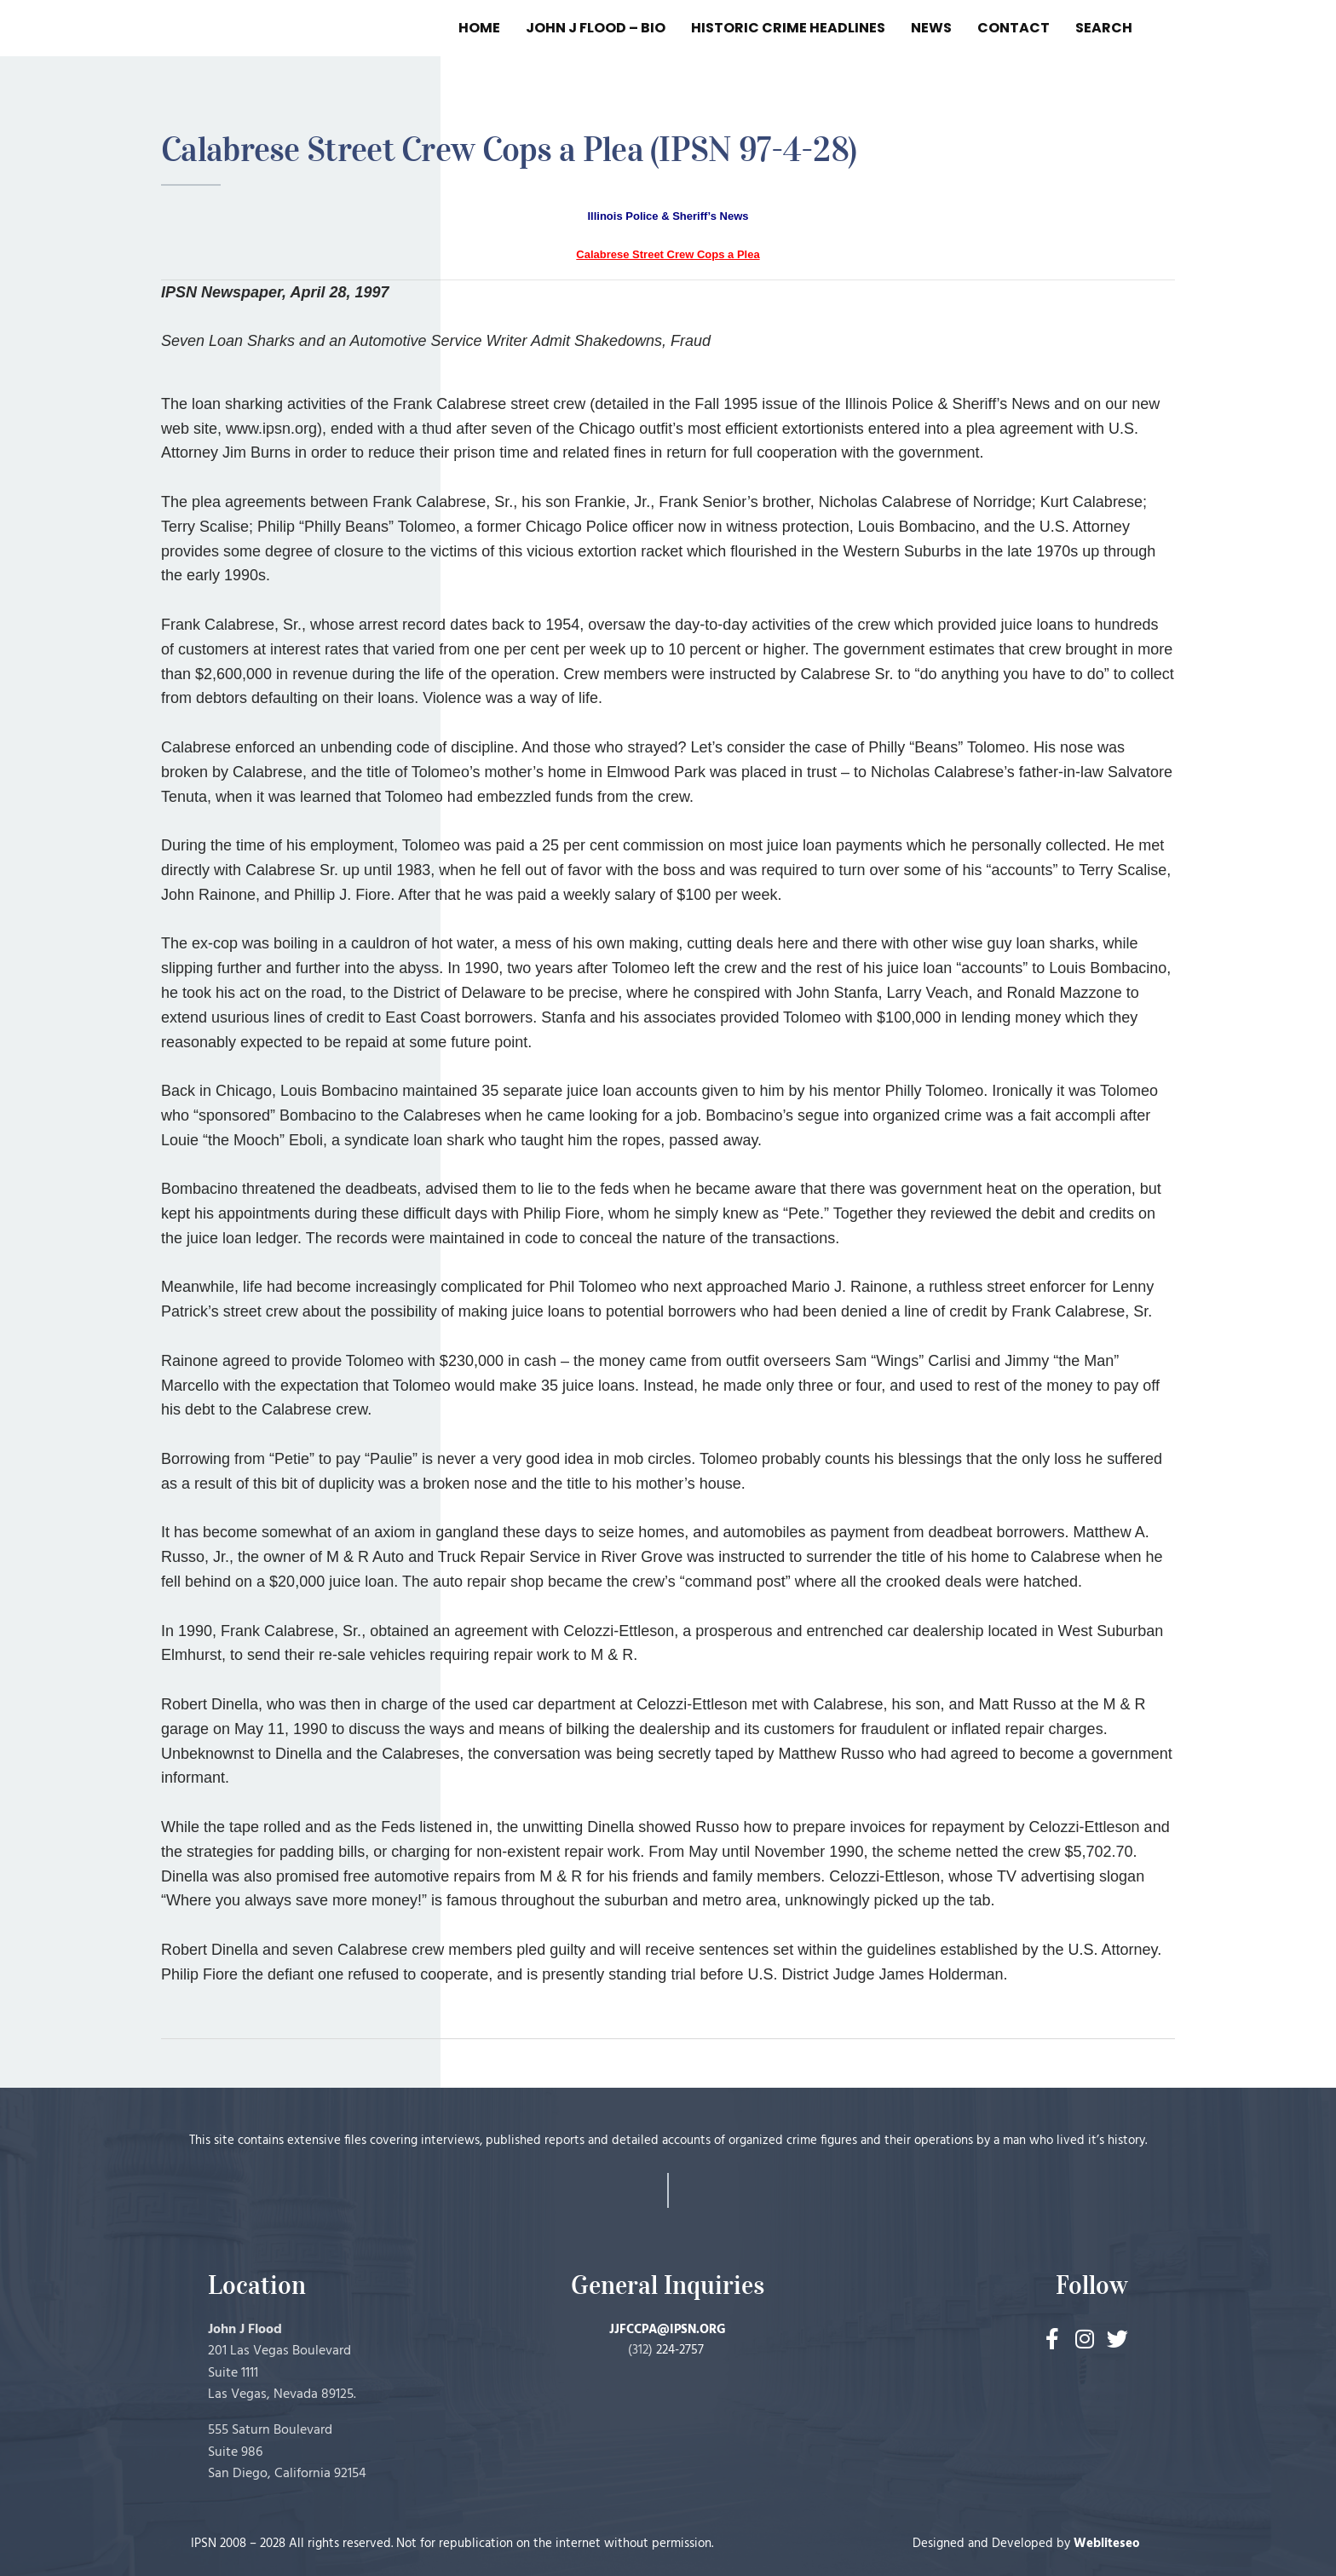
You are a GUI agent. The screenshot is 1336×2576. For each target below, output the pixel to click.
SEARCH (1103, 27)
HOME (479, 27)
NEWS (931, 27)
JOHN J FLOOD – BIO (595, 27)
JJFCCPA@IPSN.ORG (667, 2330)
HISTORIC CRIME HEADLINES (788, 27)
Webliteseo (1107, 2543)
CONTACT (1013, 27)
